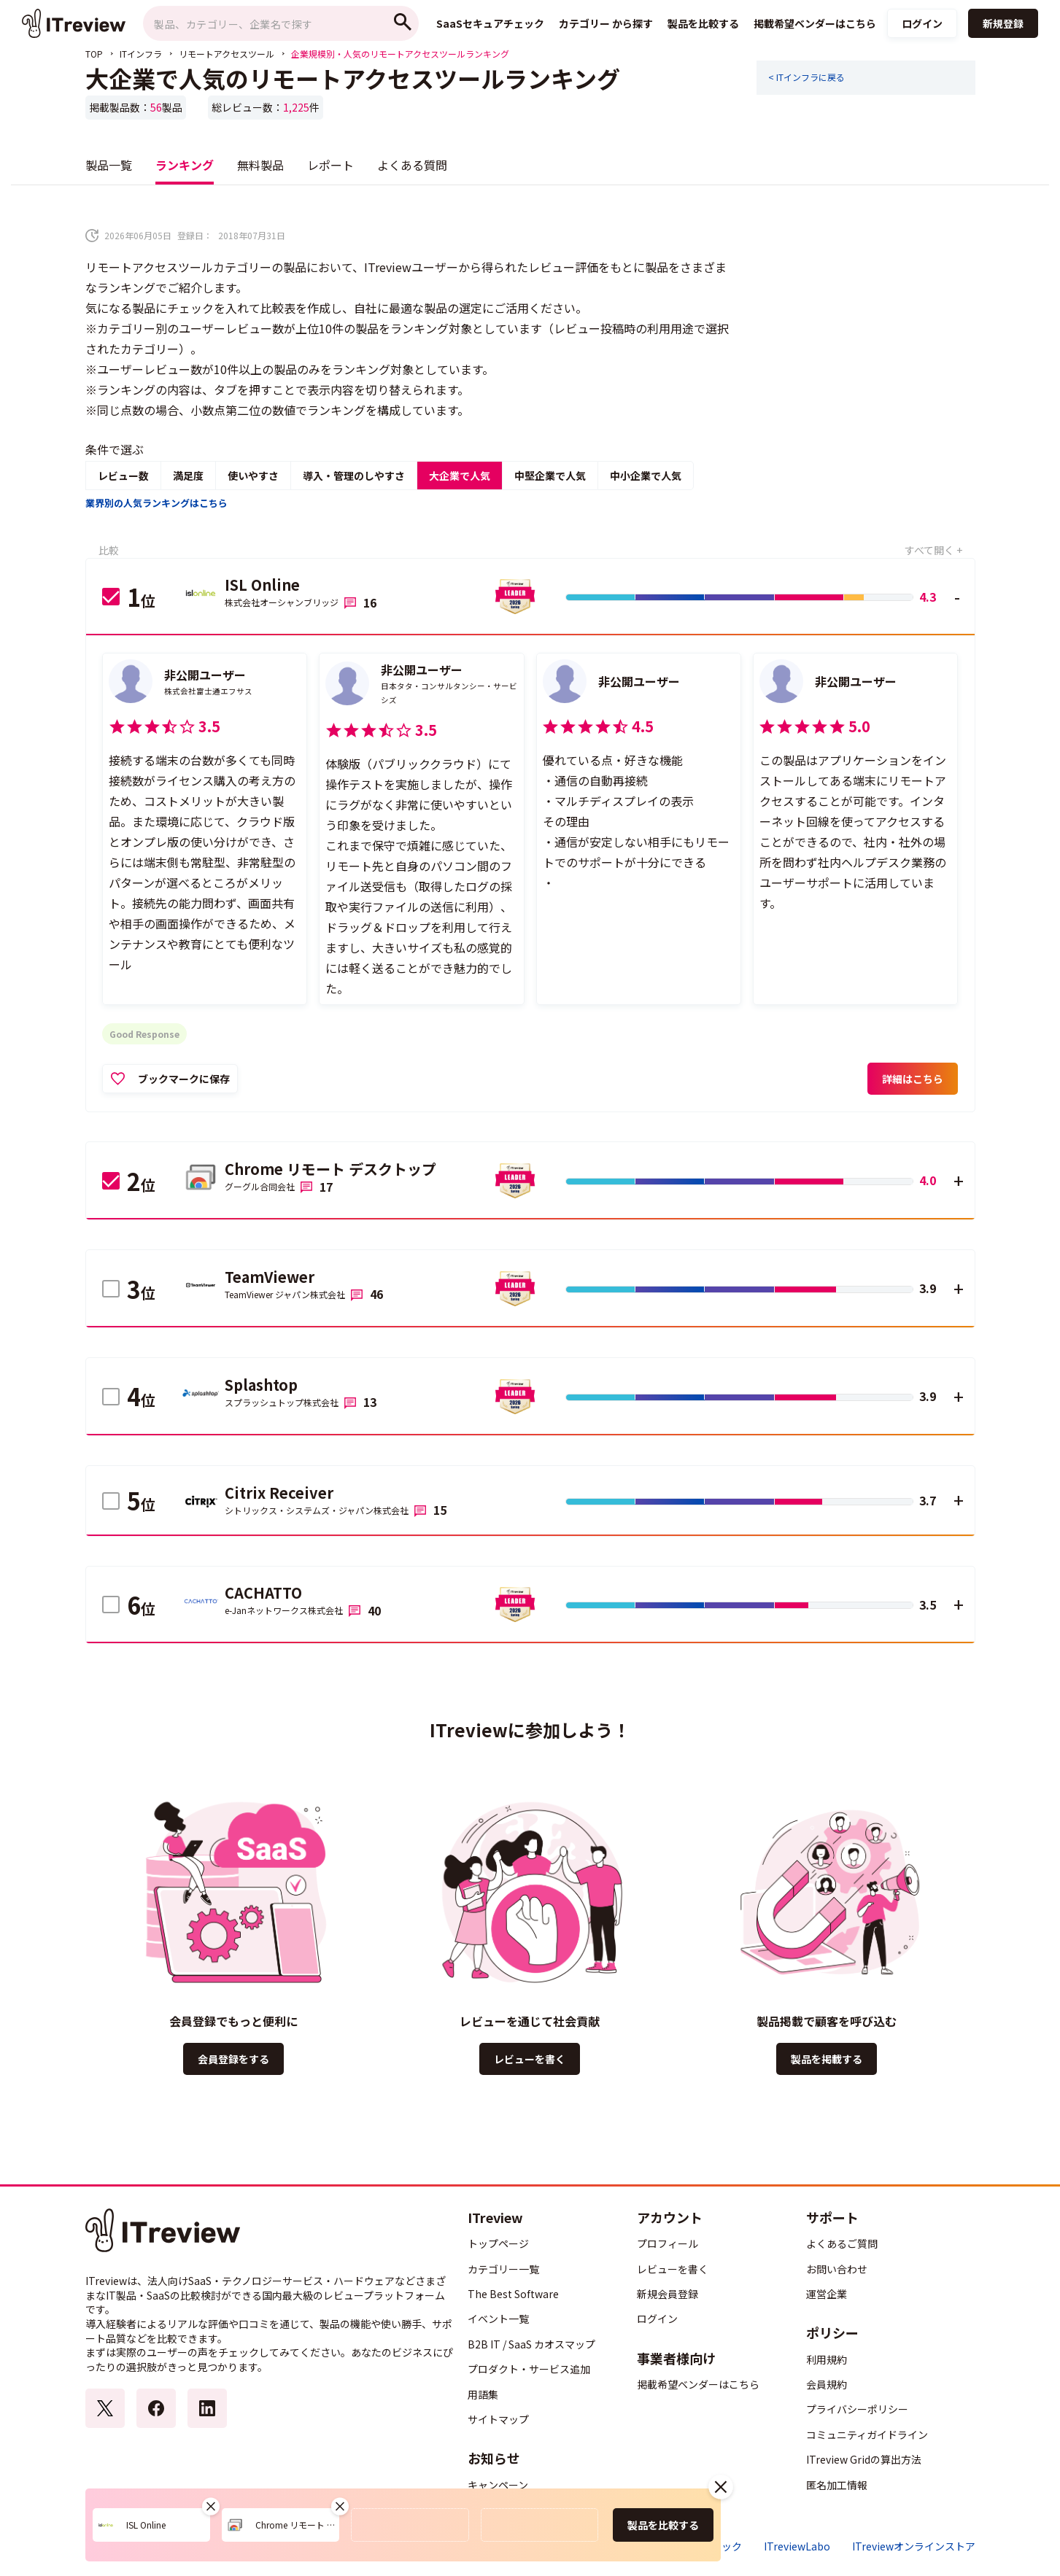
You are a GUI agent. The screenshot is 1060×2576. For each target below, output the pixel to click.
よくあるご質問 (842, 2243)
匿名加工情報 (836, 2485)
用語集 (483, 2394)
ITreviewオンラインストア (913, 2546)
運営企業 (826, 2293)
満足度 (188, 475)
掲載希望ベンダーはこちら (698, 2384)
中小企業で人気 (645, 475)
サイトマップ (498, 2419)
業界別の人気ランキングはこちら (156, 503)
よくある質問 (412, 165)
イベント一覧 (498, 2318)
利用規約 (826, 2359)
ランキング (184, 165)
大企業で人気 (459, 475)
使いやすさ (253, 475)
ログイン (922, 23)
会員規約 (826, 2384)
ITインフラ (141, 53)
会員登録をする (233, 2059)
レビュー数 (123, 475)
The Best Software (513, 2293)
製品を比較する (663, 2525)
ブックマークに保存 (184, 1078)
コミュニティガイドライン (867, 2434)
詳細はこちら (912, 1078)
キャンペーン (498, 2485)
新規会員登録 (667, 2293)
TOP (94, 53)
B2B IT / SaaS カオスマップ (531, 2344)
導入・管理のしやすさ (354, 475)
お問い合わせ (836, 2269)
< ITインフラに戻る (806, 77)
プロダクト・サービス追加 (529, 2369)
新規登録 (1003, 23)
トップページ (498, 2243)
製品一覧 (108, 165)
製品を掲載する (826, 2059)
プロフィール (667, 2243)
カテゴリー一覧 (503, 2269)
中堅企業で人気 (550, 475)
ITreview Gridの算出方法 (863, 2459)
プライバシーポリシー (857, 2409)
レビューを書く (529, 2059)
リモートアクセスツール (226, 53)
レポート (330, 165)
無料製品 (260, 165)
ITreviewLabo (797, 2546)
